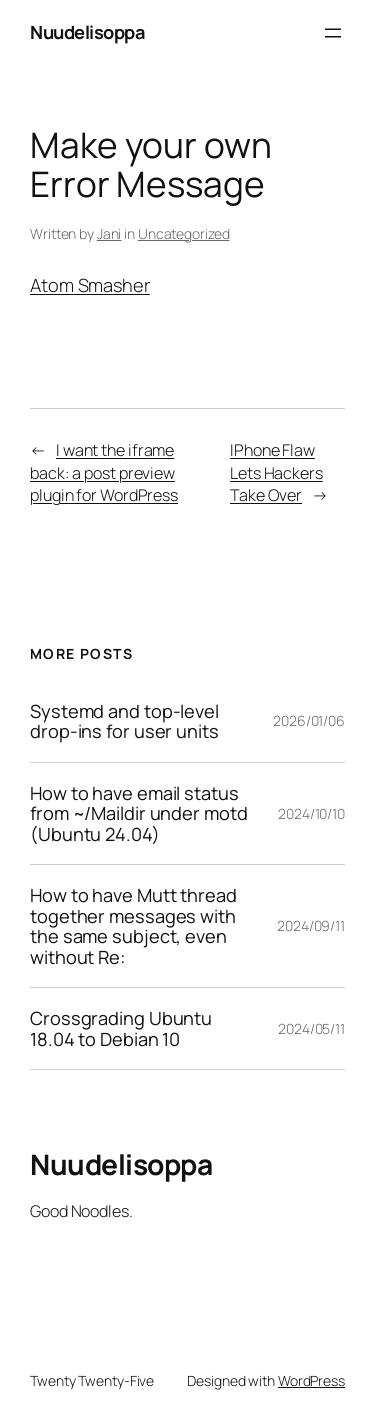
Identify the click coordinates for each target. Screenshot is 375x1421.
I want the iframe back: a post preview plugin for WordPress (104, 472)
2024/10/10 (311, 813)
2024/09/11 (311, 925)
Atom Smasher (90, 285)
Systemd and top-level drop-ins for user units (124, 721)
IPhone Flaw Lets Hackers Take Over (276, 472)
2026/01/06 (309, 720)
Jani (109, 233)
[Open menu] (333, 33)
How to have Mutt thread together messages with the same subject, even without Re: (133, 926)
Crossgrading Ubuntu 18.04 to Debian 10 (121, 1028)
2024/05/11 (311, 1028)
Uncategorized (184, 233)
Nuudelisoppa (87, 32)
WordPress (311, 1380)
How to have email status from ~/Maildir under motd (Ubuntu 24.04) (139, 813)
